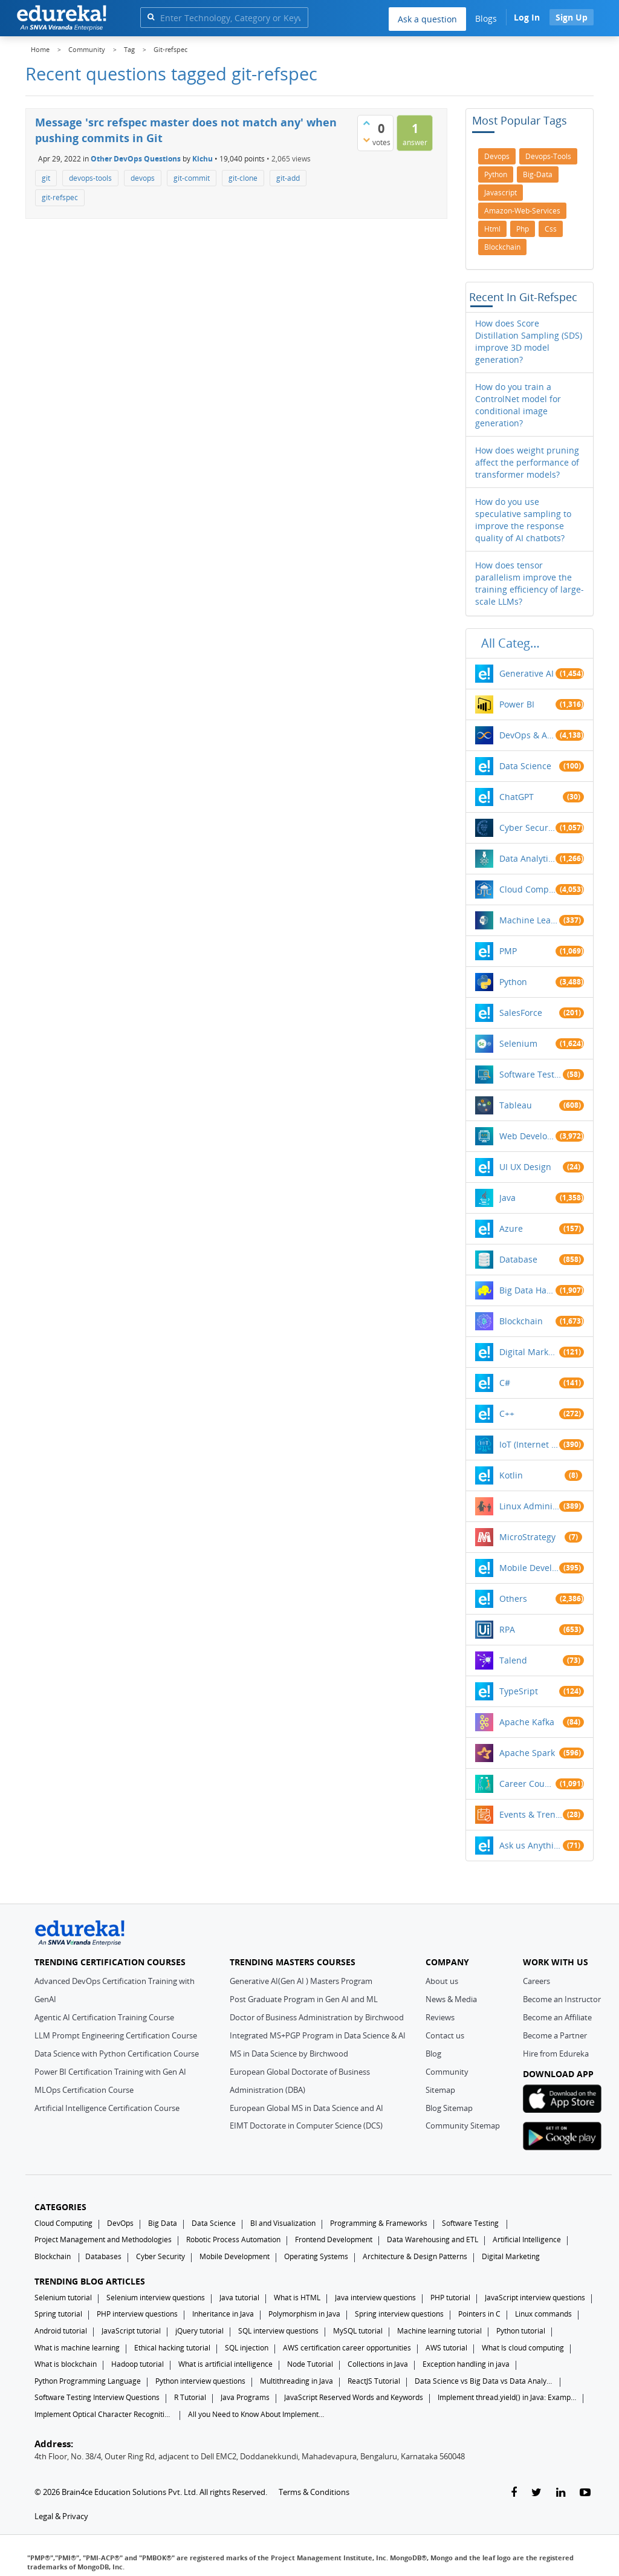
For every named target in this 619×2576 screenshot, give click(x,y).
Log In (527, 17)
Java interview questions (375, 2297)
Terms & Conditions (314, 2492)
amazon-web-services (522, 211)
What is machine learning (77, 2348)
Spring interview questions (399, 2314)
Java (507, 1197)
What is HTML (297, 2297)
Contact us (445, 2035)
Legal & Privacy (61, 2516)
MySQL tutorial (358, 2331)
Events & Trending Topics (531, 1814)
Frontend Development (333, 2239)
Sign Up (572, 17)
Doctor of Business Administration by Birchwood (317, 2017)
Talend (513, 1660)
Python (513, 981)
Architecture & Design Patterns (415, 2256)
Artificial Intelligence (527, 2239)
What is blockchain (65, 2364)
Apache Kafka (526, 1722)
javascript (500, 192)
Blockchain (521, 1321)
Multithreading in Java (296, 2381)
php (522, 229)
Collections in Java (378, 2364)
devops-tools (90, 178)
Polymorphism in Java (304, 2314)
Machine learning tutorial (439, 2331)
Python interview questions (200, 2381)
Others (513, 1598)
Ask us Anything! (531, 1845)
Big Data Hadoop (527, 1290)
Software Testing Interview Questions (97, 2397)
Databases (103, 2256)
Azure (511, 1228)
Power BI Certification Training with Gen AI (110, 2071)
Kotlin (511, 1475)
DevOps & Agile (527, 735)
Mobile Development (529, 1567)
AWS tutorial (446, 2348)
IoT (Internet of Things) (529, 1444)
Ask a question (427, 19)
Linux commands (543, 2314)
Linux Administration (529, 1506)
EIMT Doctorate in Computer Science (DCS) (306, 2125)
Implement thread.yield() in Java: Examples (507, 2397)
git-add (288, 178)
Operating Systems (316, 2256)
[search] (150, 16)
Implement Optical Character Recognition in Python (103, 2414)
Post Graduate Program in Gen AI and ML (304, 1999)
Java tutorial (239, 2297)
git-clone (243, 178)
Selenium (518, 1043)
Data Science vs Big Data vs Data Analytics (484, 2381)
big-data (538, 174)
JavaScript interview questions (535, 2297)
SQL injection (246, 2348)
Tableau (515, 1105)
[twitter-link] (536, 2493)
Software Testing (531, 1074)
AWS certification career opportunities (347, 2348)
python (495, 174)
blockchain (502, 247)
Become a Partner (555, 2035)
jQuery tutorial (199, 2331)
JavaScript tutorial (131, 2331)
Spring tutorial (58, 2314)
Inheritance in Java (223, 2314)
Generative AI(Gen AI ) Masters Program (301, 1981)
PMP (508, 951)
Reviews (440, 2017)
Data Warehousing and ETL (432, 2239)
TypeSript (518, 1691)
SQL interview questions (278, 2331)
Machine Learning (529, 920)
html (492, 229)
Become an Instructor (562, 1999)
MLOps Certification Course (84, 2089)
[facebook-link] (514, 2493)
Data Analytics (527, 858)
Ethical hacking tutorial (172, 2348)
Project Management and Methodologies (103, 2239)
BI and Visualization (283, 2223)
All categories (513, 643)
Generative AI (526, 673)
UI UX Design (525, 1167)
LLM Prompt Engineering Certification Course (115, 2035)
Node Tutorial (310, 2364)
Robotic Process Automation (233, 2239)
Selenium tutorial (63, 2297)
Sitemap (440, 2089)
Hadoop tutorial (137, 2364)
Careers (536, 1981)
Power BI (516, 704)
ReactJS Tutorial (374, 2381)
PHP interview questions (137, 2314)
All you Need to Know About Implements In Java (257, 2414)
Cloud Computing (527, 889)
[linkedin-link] (560, 2493)
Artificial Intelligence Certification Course (107, 2108)
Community (447, 2071)
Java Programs (245, 2397)
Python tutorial (520, 2331)
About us (442, 1981)
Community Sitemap (463, 2125)
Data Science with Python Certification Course (116, 2053)
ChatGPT (516, 796)
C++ (506, 1413)
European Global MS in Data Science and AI (306, 2108)
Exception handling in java (466, 2364)
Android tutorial (60, 2331)
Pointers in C (479, 2314)
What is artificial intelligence (225, 2364)
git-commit (191, 178)
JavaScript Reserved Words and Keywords (353, 2397)
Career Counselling (527, 1783)
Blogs (486, 18)
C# (504, 1382)
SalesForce (520, 1012)
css (551, 229)
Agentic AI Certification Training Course (104, 2017)
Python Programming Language (87, 2381)
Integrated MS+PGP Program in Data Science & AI (318, 2035)
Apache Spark (527, 1752)
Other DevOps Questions (136, 159)
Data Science (525, 766)
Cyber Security (160, 2256)
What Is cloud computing (523, 2348)
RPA (507, 1629)
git (46, 178)
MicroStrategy (527, 1537)
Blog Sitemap (449, 2108)
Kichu (202, 159)
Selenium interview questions (155, 2297)
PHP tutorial (450, 2297)
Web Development (527, 1136)
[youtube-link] (585, 2493)
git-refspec (60, 197)
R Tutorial (190, 2397)
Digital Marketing (529, 1352)
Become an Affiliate (557, 2017)
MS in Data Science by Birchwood (289, 2053)
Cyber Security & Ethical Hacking (527, 827)
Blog (433, 2053)
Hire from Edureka (556, 2053)
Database (518, 1259)
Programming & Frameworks (378, 2223)
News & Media (451, 1999)
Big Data (162, 2223)
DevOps (120, 2223)
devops (143, 178)
